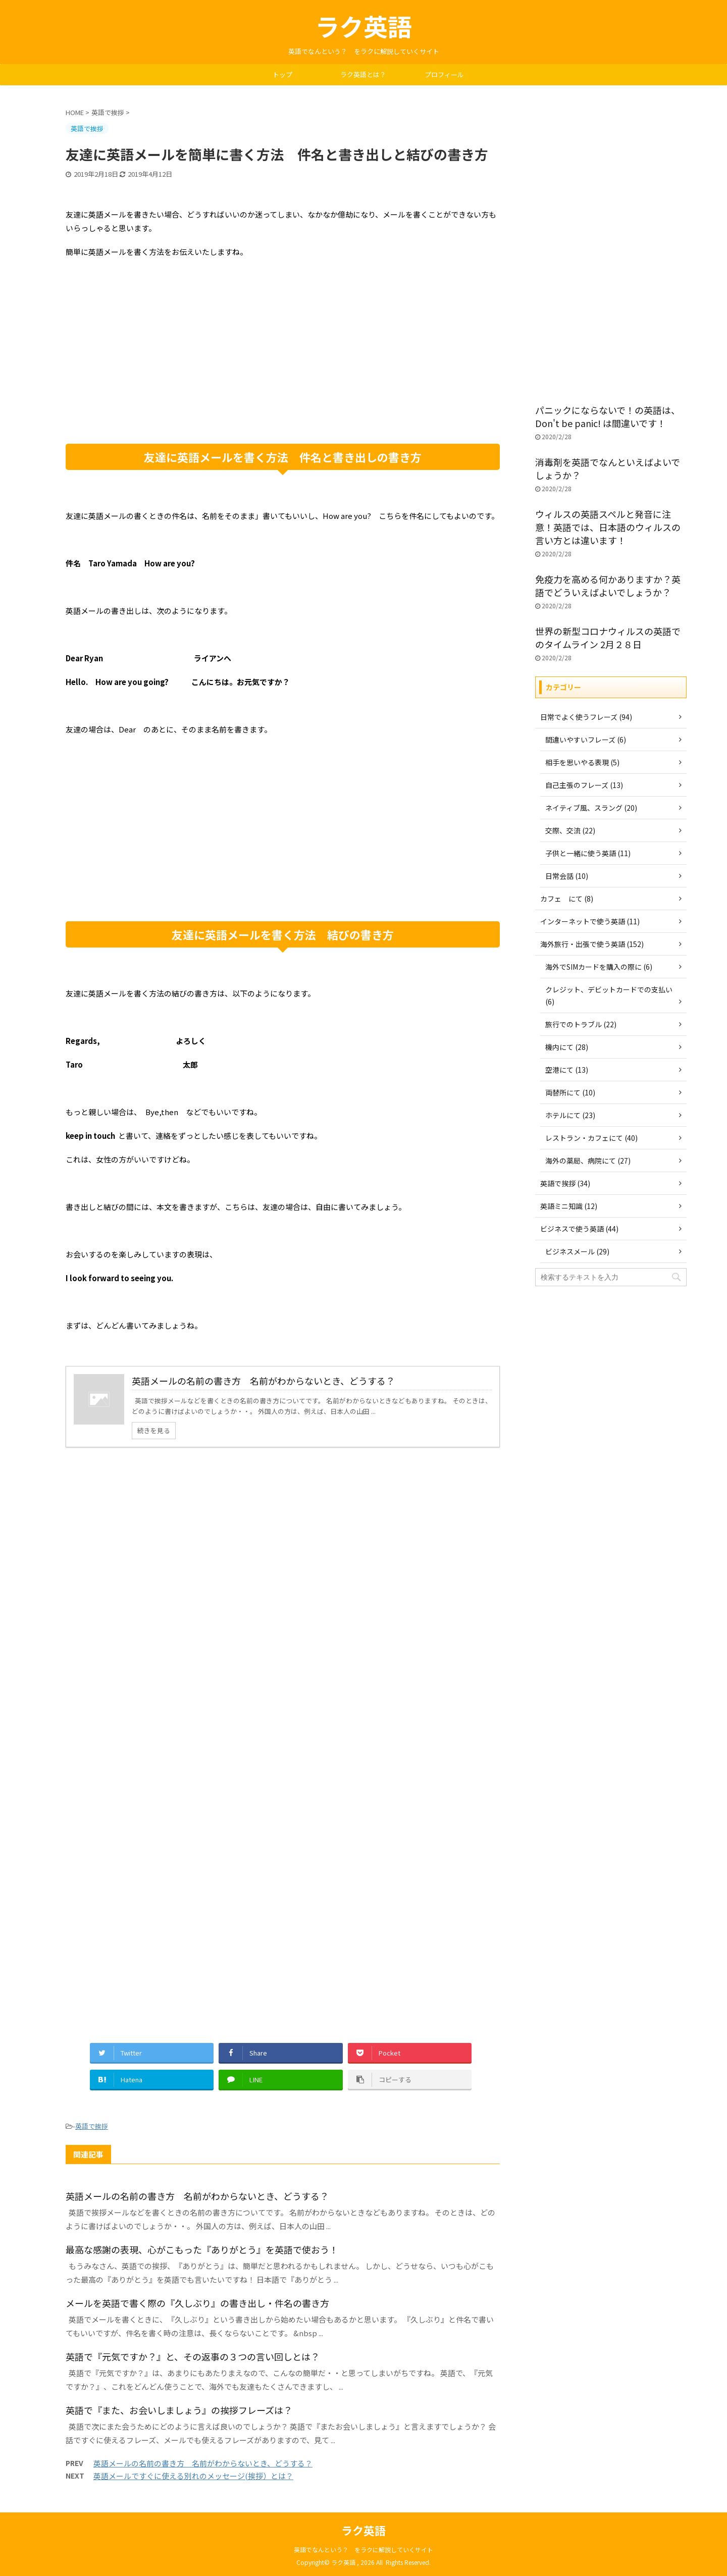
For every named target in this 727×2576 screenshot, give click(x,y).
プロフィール (444, 74)
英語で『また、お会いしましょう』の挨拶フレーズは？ (179, 2409)
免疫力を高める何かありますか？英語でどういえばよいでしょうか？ (608, 585)
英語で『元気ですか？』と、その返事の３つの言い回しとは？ (193, 2356)
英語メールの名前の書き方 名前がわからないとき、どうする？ (197, 2195)
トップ (282, 74)
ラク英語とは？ (363, 74)
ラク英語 (363, 25)
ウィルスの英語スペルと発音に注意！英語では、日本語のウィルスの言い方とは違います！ (608, 527)
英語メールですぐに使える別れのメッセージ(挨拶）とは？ (193, 2475)
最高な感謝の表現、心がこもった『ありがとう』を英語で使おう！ (202, 2249)
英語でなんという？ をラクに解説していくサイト (363, 2549)
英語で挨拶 (91, 2126)
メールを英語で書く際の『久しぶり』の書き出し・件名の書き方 (197, 2302)
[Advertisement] (283, 363)
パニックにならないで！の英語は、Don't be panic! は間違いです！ (607, 416)
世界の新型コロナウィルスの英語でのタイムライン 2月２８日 (608, 637)
